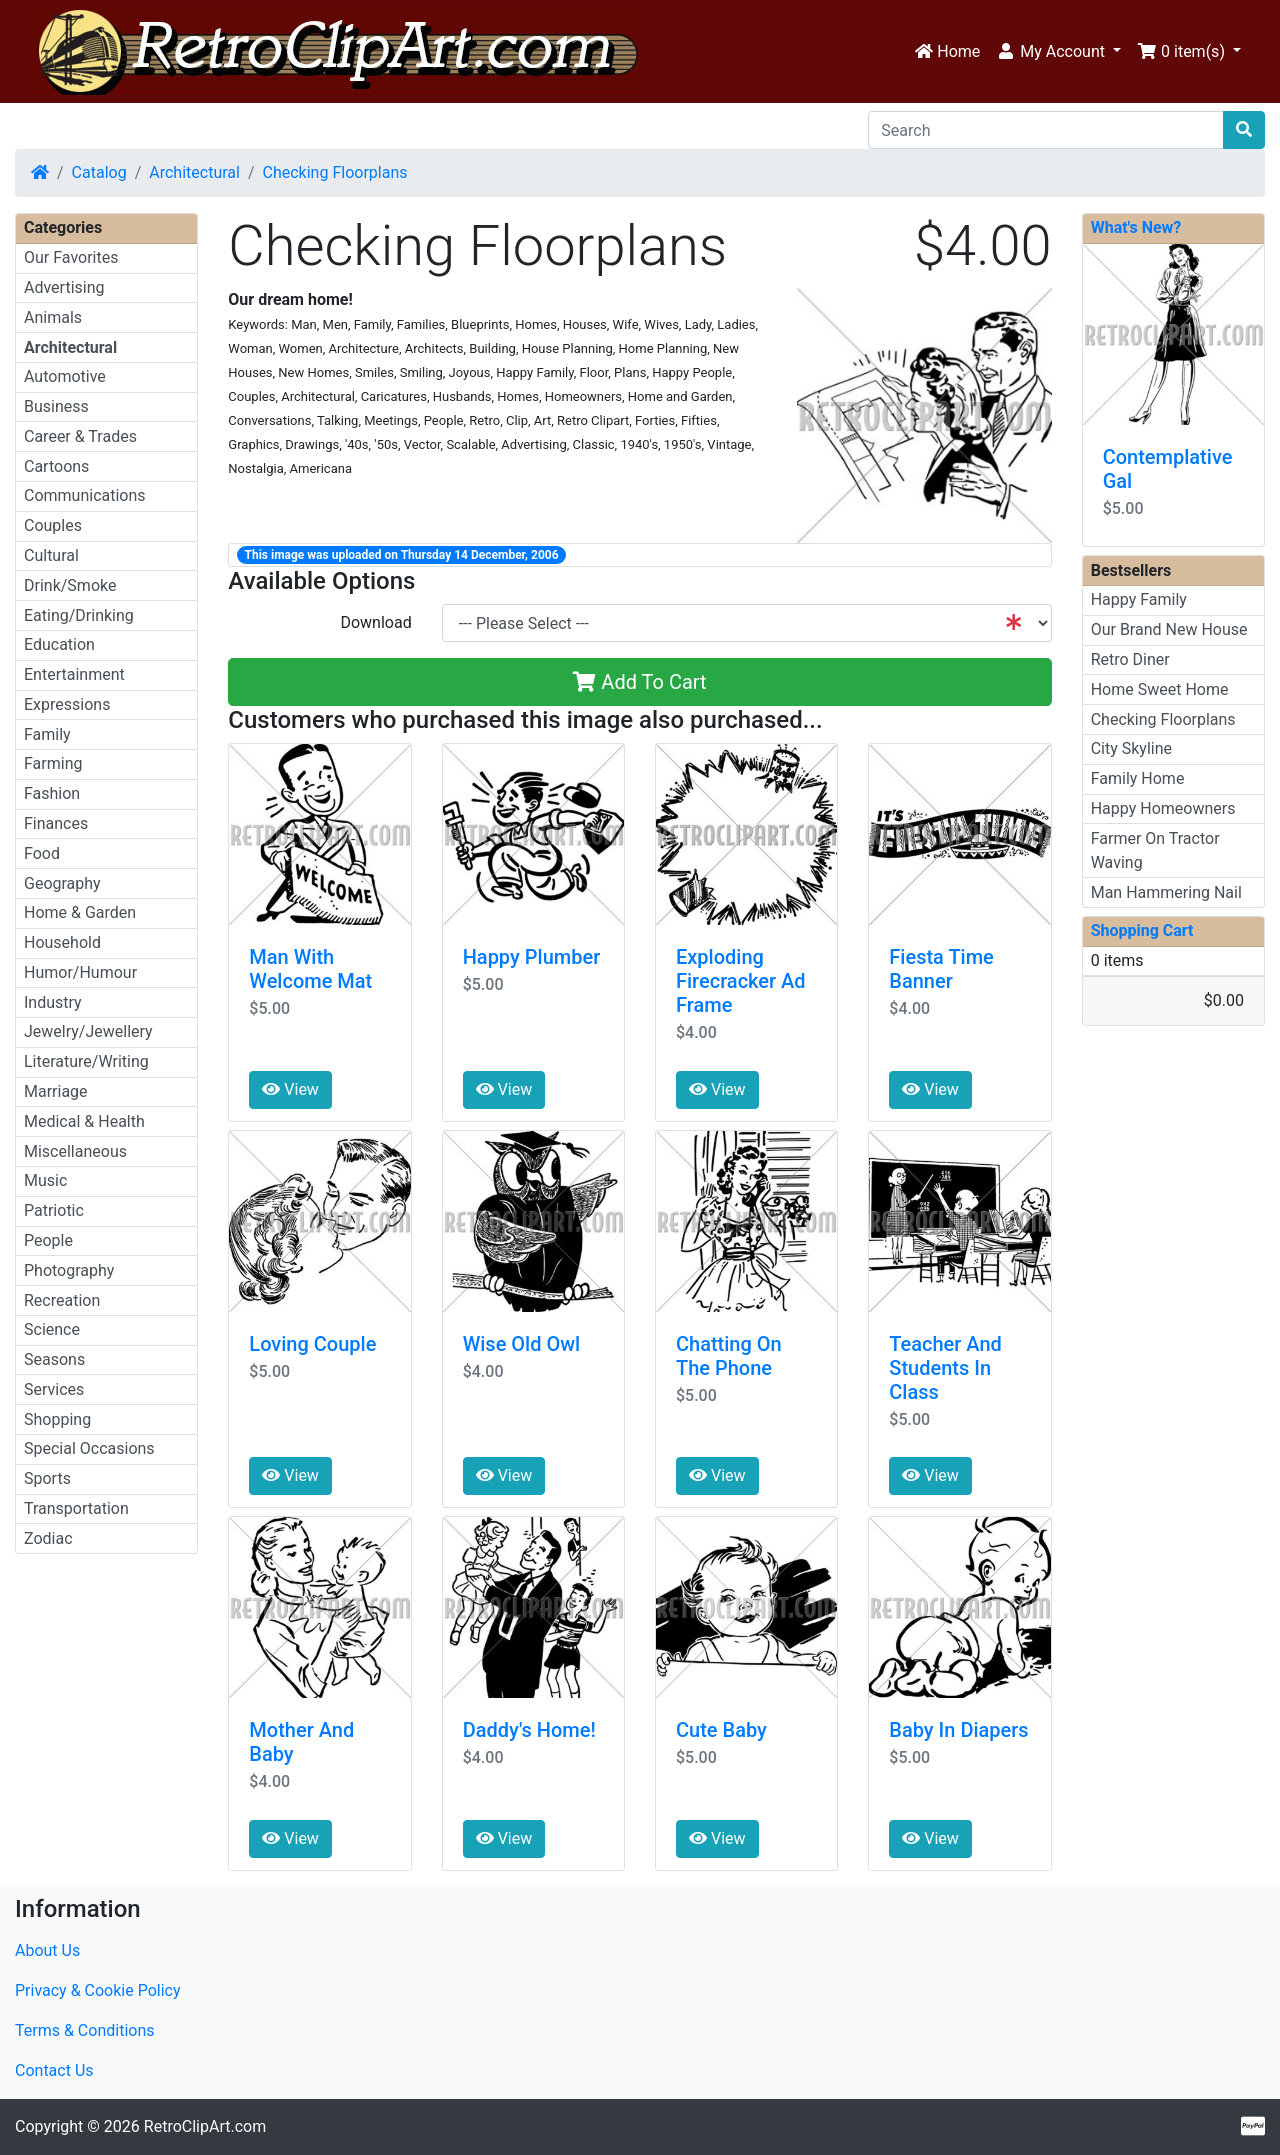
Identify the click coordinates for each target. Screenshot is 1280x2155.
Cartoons (56, 466)
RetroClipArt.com (205, 2126)
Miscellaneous (75, 1151)
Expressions (67, 704)
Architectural (194, 172)
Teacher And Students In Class (945, 1368)
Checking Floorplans (335, 172)
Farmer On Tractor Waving (1155, 850)
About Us (47, 1950)
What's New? (1136, 227)
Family (47, 734)
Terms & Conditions (85, 2030)
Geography (62, 883)
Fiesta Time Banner (941, 969)
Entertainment (74, 674)
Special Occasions (89, 1448)
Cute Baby (721, 1730)
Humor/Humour (80, 972)
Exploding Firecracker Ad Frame (741, 981)
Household (62, 942)
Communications (85, 495)
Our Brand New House (1169, 629)
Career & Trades (80, 436)
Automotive (65, 376)
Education (59, 644)
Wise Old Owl (522, 1344)
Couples (53, 525)
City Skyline (1131, 748)
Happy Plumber (532, 957)
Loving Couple (312, 1344)
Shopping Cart (1142, 930)
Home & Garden (80, 912)
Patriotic (54, 1210)
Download (375, 622)
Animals (53, 317)
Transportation (76, 1508)
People (48, 1240)
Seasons (54, 1359)
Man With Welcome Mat (310, 969)
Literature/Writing (86, 1061)
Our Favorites (71, 257)
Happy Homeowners (1163, 808)
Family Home (1138, 778)
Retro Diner (1130, 659)
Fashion (52, 793)
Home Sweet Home (1160, 689)
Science (52, 1329)
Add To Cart (639, 682)
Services (54, 1389)
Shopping (57, 1419)
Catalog (99, 172)
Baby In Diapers (958, 1730)
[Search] (1046, 130)
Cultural (51, 555)
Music (45, 1180)
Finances (56, 823)
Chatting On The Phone (729, 1356)
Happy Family (1139, 599)
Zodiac (48, 1538)
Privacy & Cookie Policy (98, 1990)
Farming (53, 763)
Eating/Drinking (79, 615)
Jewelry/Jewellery (88, 1031)
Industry (53, 1002)
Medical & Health (84, 1121)
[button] (1058, 52)
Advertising (64, 287)
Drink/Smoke (70, 585)
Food (42, 853)
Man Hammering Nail (1166, 892)
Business (56, 406)
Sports (47, 1478)
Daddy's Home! (529, 1730)
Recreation (62, 1300)
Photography (69, 1270)
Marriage (56, 1091)
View (290, 1089)
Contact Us (54, 2070)
